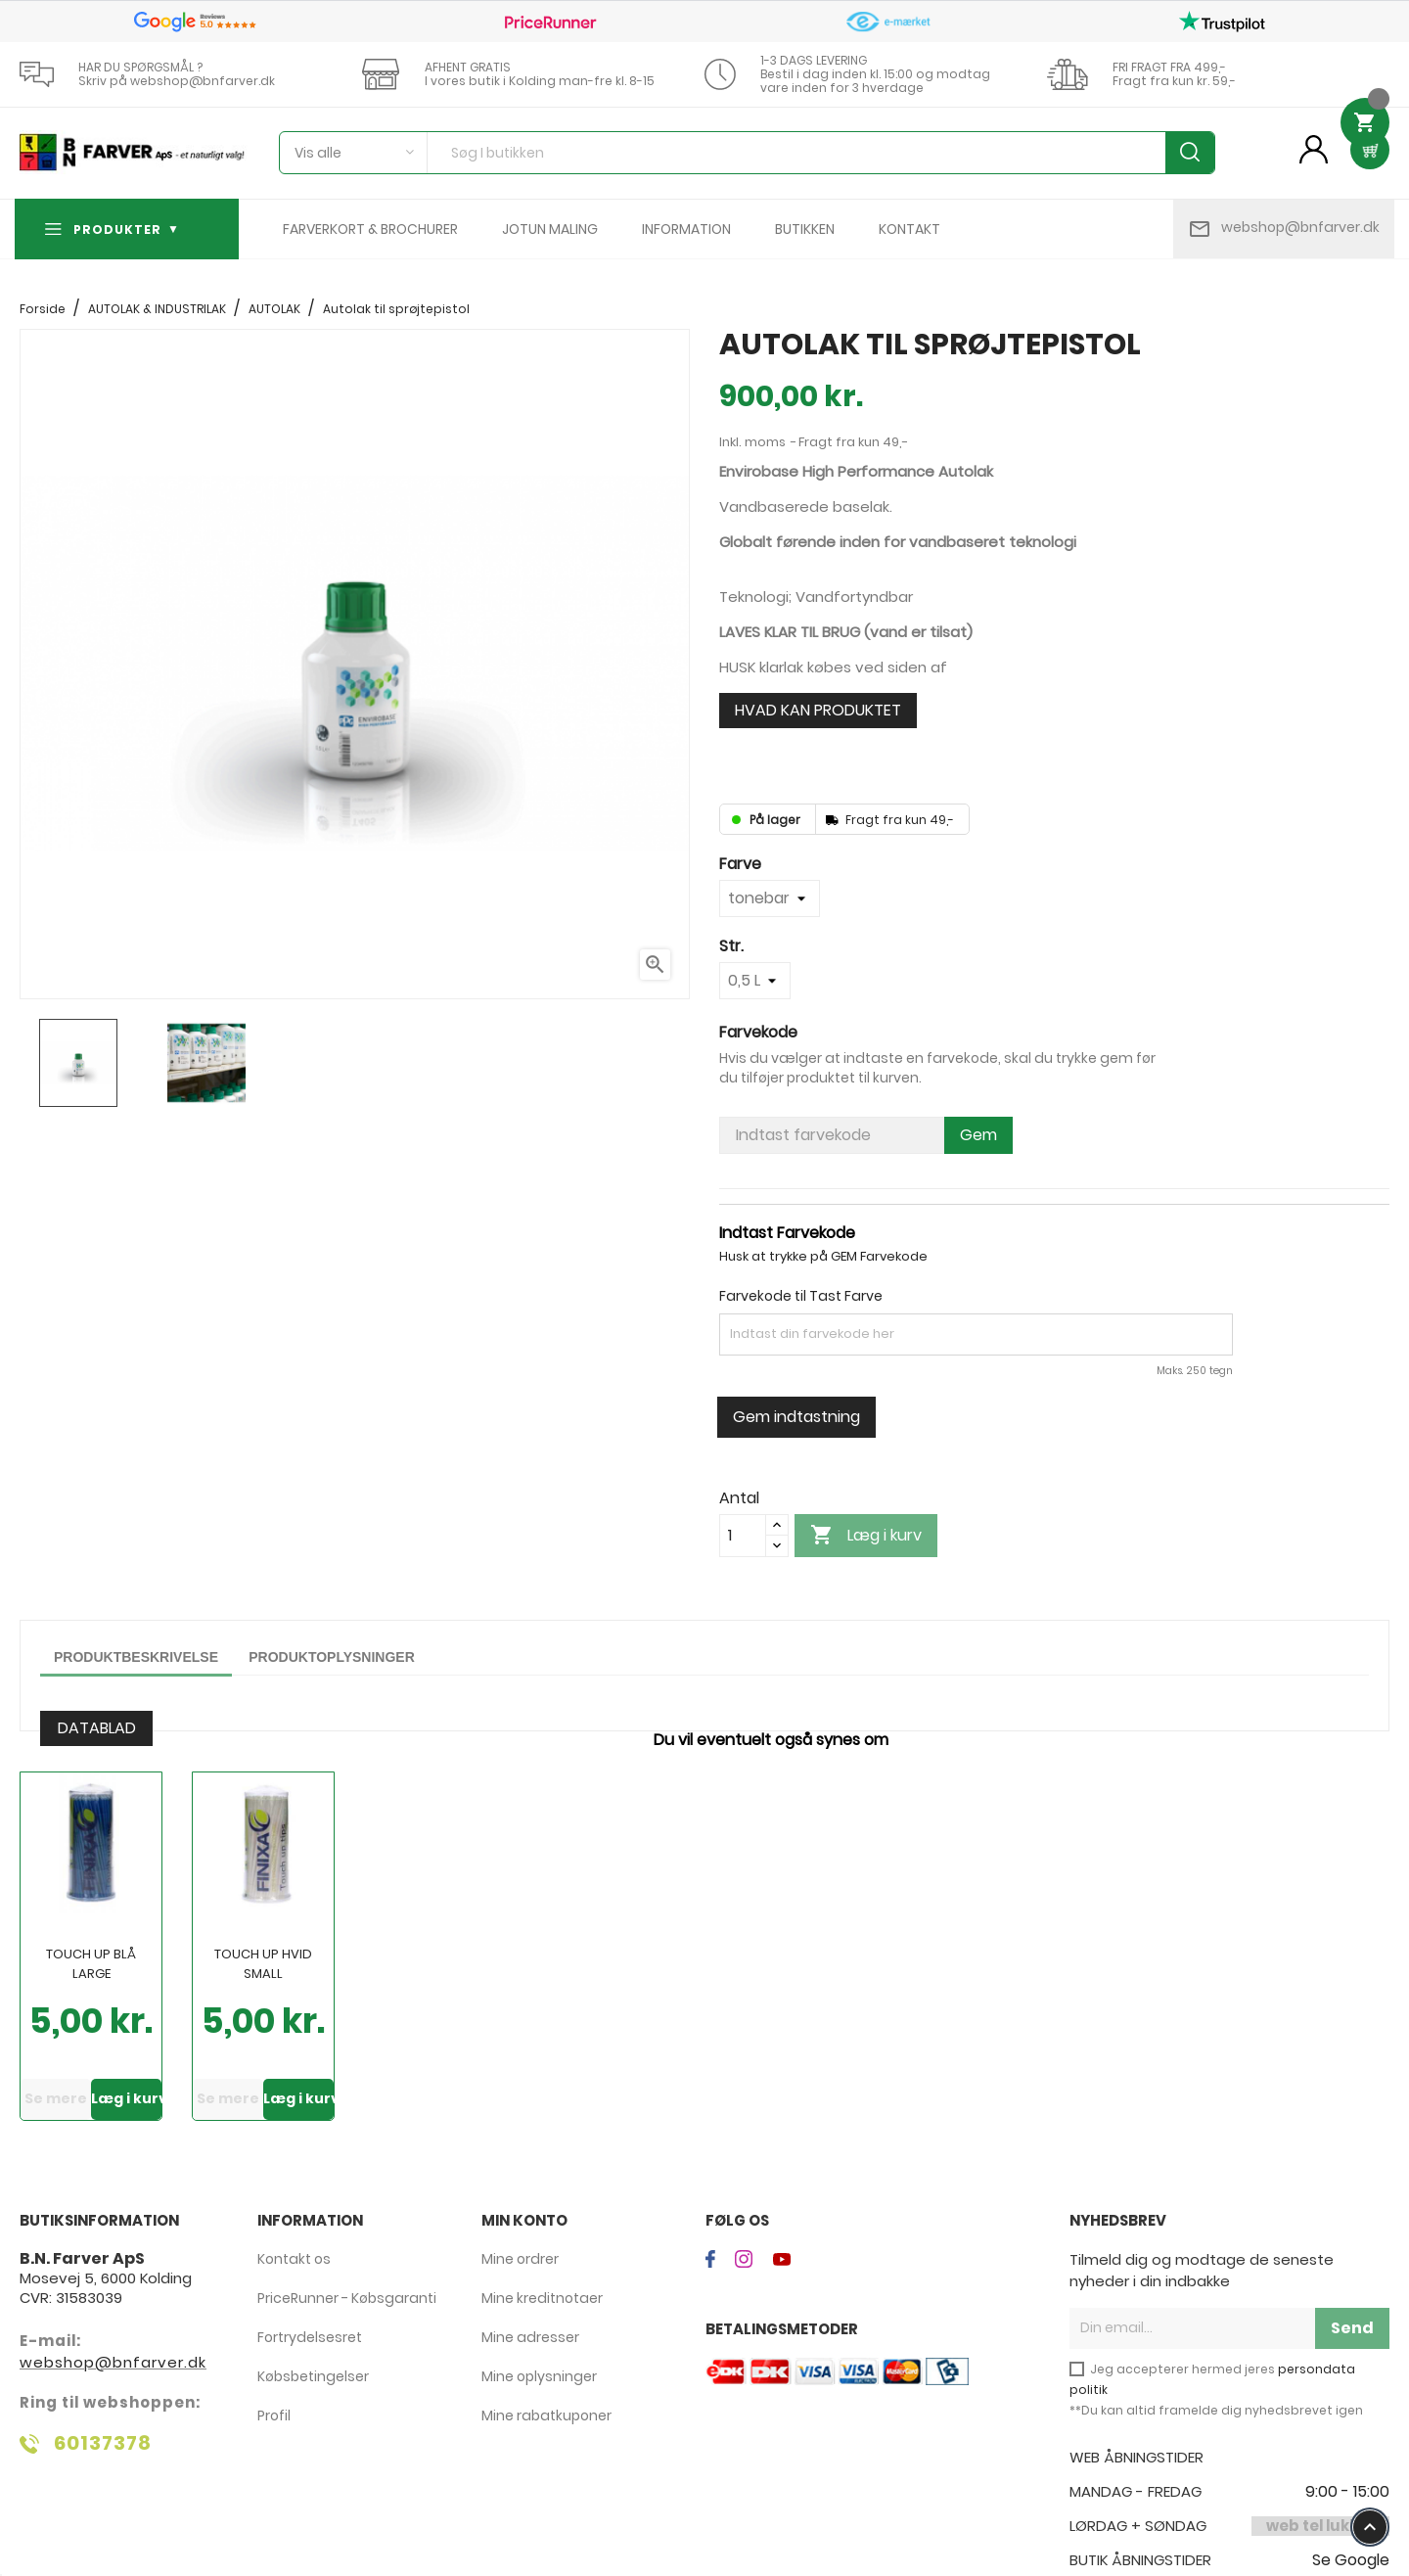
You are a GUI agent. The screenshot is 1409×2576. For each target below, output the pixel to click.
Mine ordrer (520, 2259)
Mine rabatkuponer (546, 2415)
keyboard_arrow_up (1370, 2527)
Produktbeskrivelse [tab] (136, 1657)
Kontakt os (294, 2259)
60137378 (103, 2443)
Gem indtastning (796, 1416)
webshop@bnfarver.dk (1300, 227)
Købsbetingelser (313, 2376)
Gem (978, 1135)
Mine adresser (530, 2337)
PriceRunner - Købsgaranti (346, 2298)
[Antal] (742, 1535)
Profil (274, 2415)
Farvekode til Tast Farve (801, 1296)
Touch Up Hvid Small (263, 1964)
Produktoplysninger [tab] (332, 1657)
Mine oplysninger (539, 2376)
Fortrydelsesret (309, 2337)
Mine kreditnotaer (542, 2298)
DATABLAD (97, 1728)
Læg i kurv (866, 1535)
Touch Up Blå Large (91, 1964)
